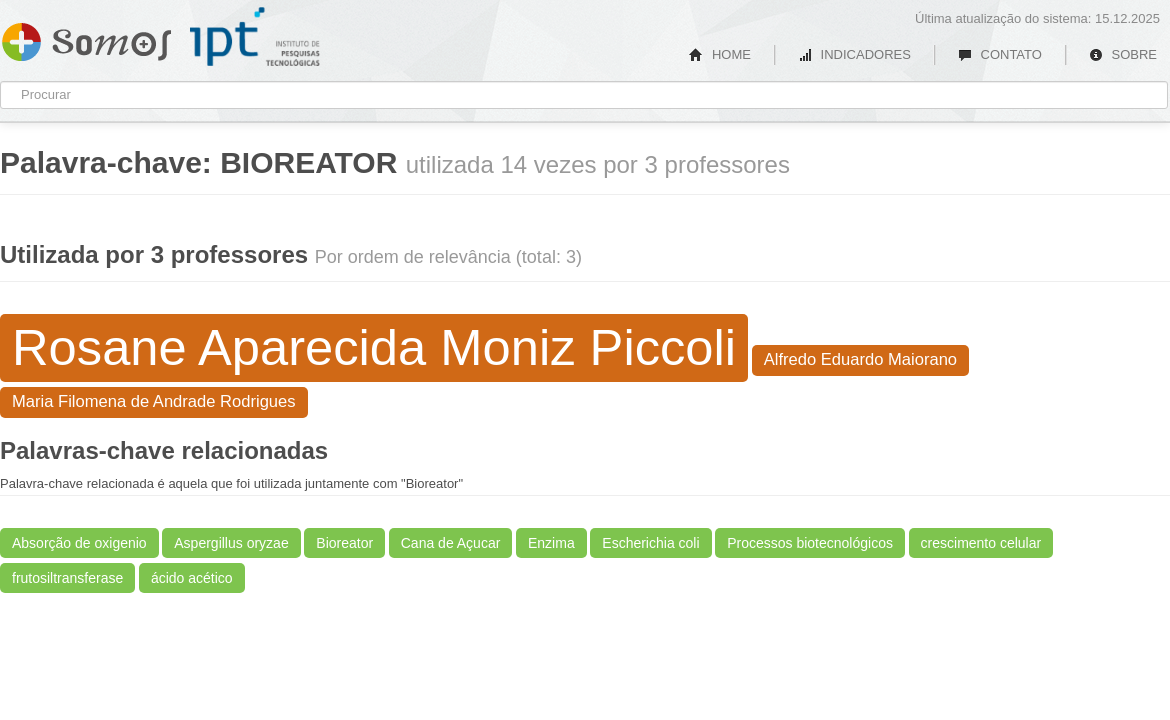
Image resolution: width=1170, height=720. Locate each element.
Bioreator (344, 543)
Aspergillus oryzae (231, 543)
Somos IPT (86, 38)
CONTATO (1000, 54)
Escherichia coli (650, 543)
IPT (255, 37)
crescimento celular (981, 543)
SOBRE (1123, 54)
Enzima (551, 543)
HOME (720, 54)
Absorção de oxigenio (79, 543)
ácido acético (192, 578)
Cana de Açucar (451, 543)
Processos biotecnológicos (810, 543)
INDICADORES (854, 54)
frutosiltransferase (67, 578)
